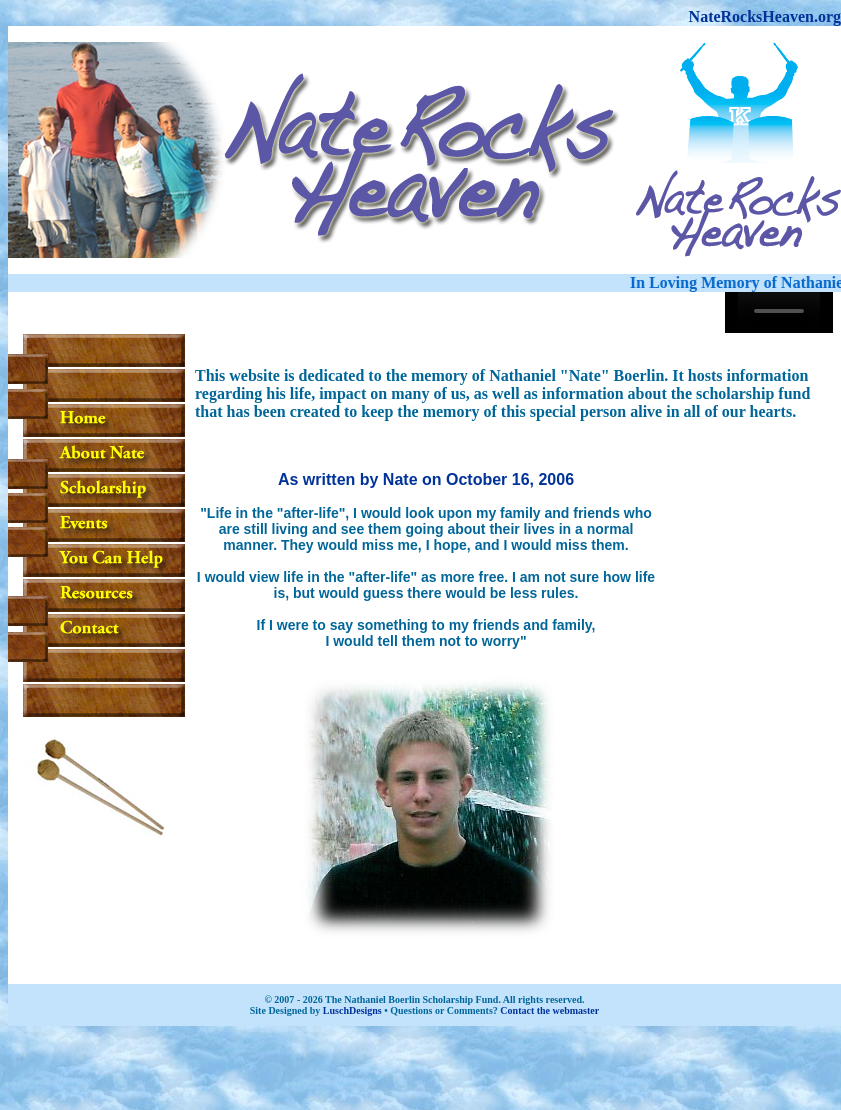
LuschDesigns (352, 1010)
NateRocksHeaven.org (765, 16)
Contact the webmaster (549, 1010)
